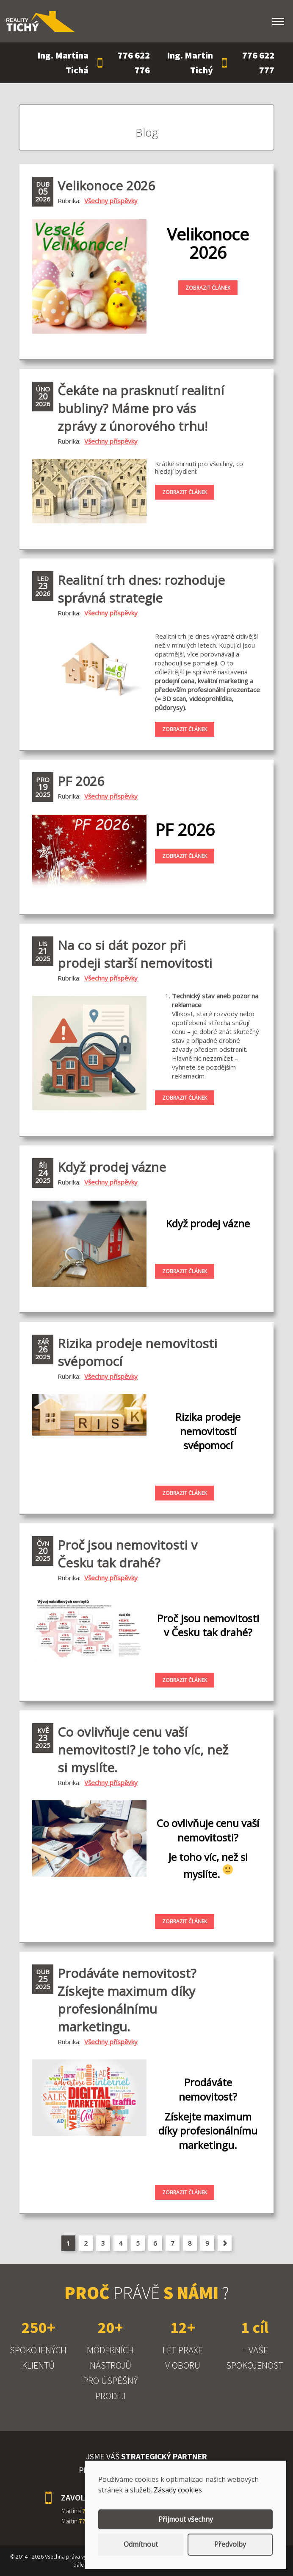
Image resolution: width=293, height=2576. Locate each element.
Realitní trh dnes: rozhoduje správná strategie (141, 588)
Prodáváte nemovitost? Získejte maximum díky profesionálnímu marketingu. (127, 1999)
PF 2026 (81, 781)
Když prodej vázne (112, 1167)
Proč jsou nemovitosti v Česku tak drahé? (127, 1553)
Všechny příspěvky (111, 200)
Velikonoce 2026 (106, 185)
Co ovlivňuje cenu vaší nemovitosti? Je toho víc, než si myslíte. (143, 1749)
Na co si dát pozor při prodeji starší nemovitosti (135, 954)
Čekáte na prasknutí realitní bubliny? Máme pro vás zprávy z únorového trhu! (141, 408)
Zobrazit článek (207, 287)
